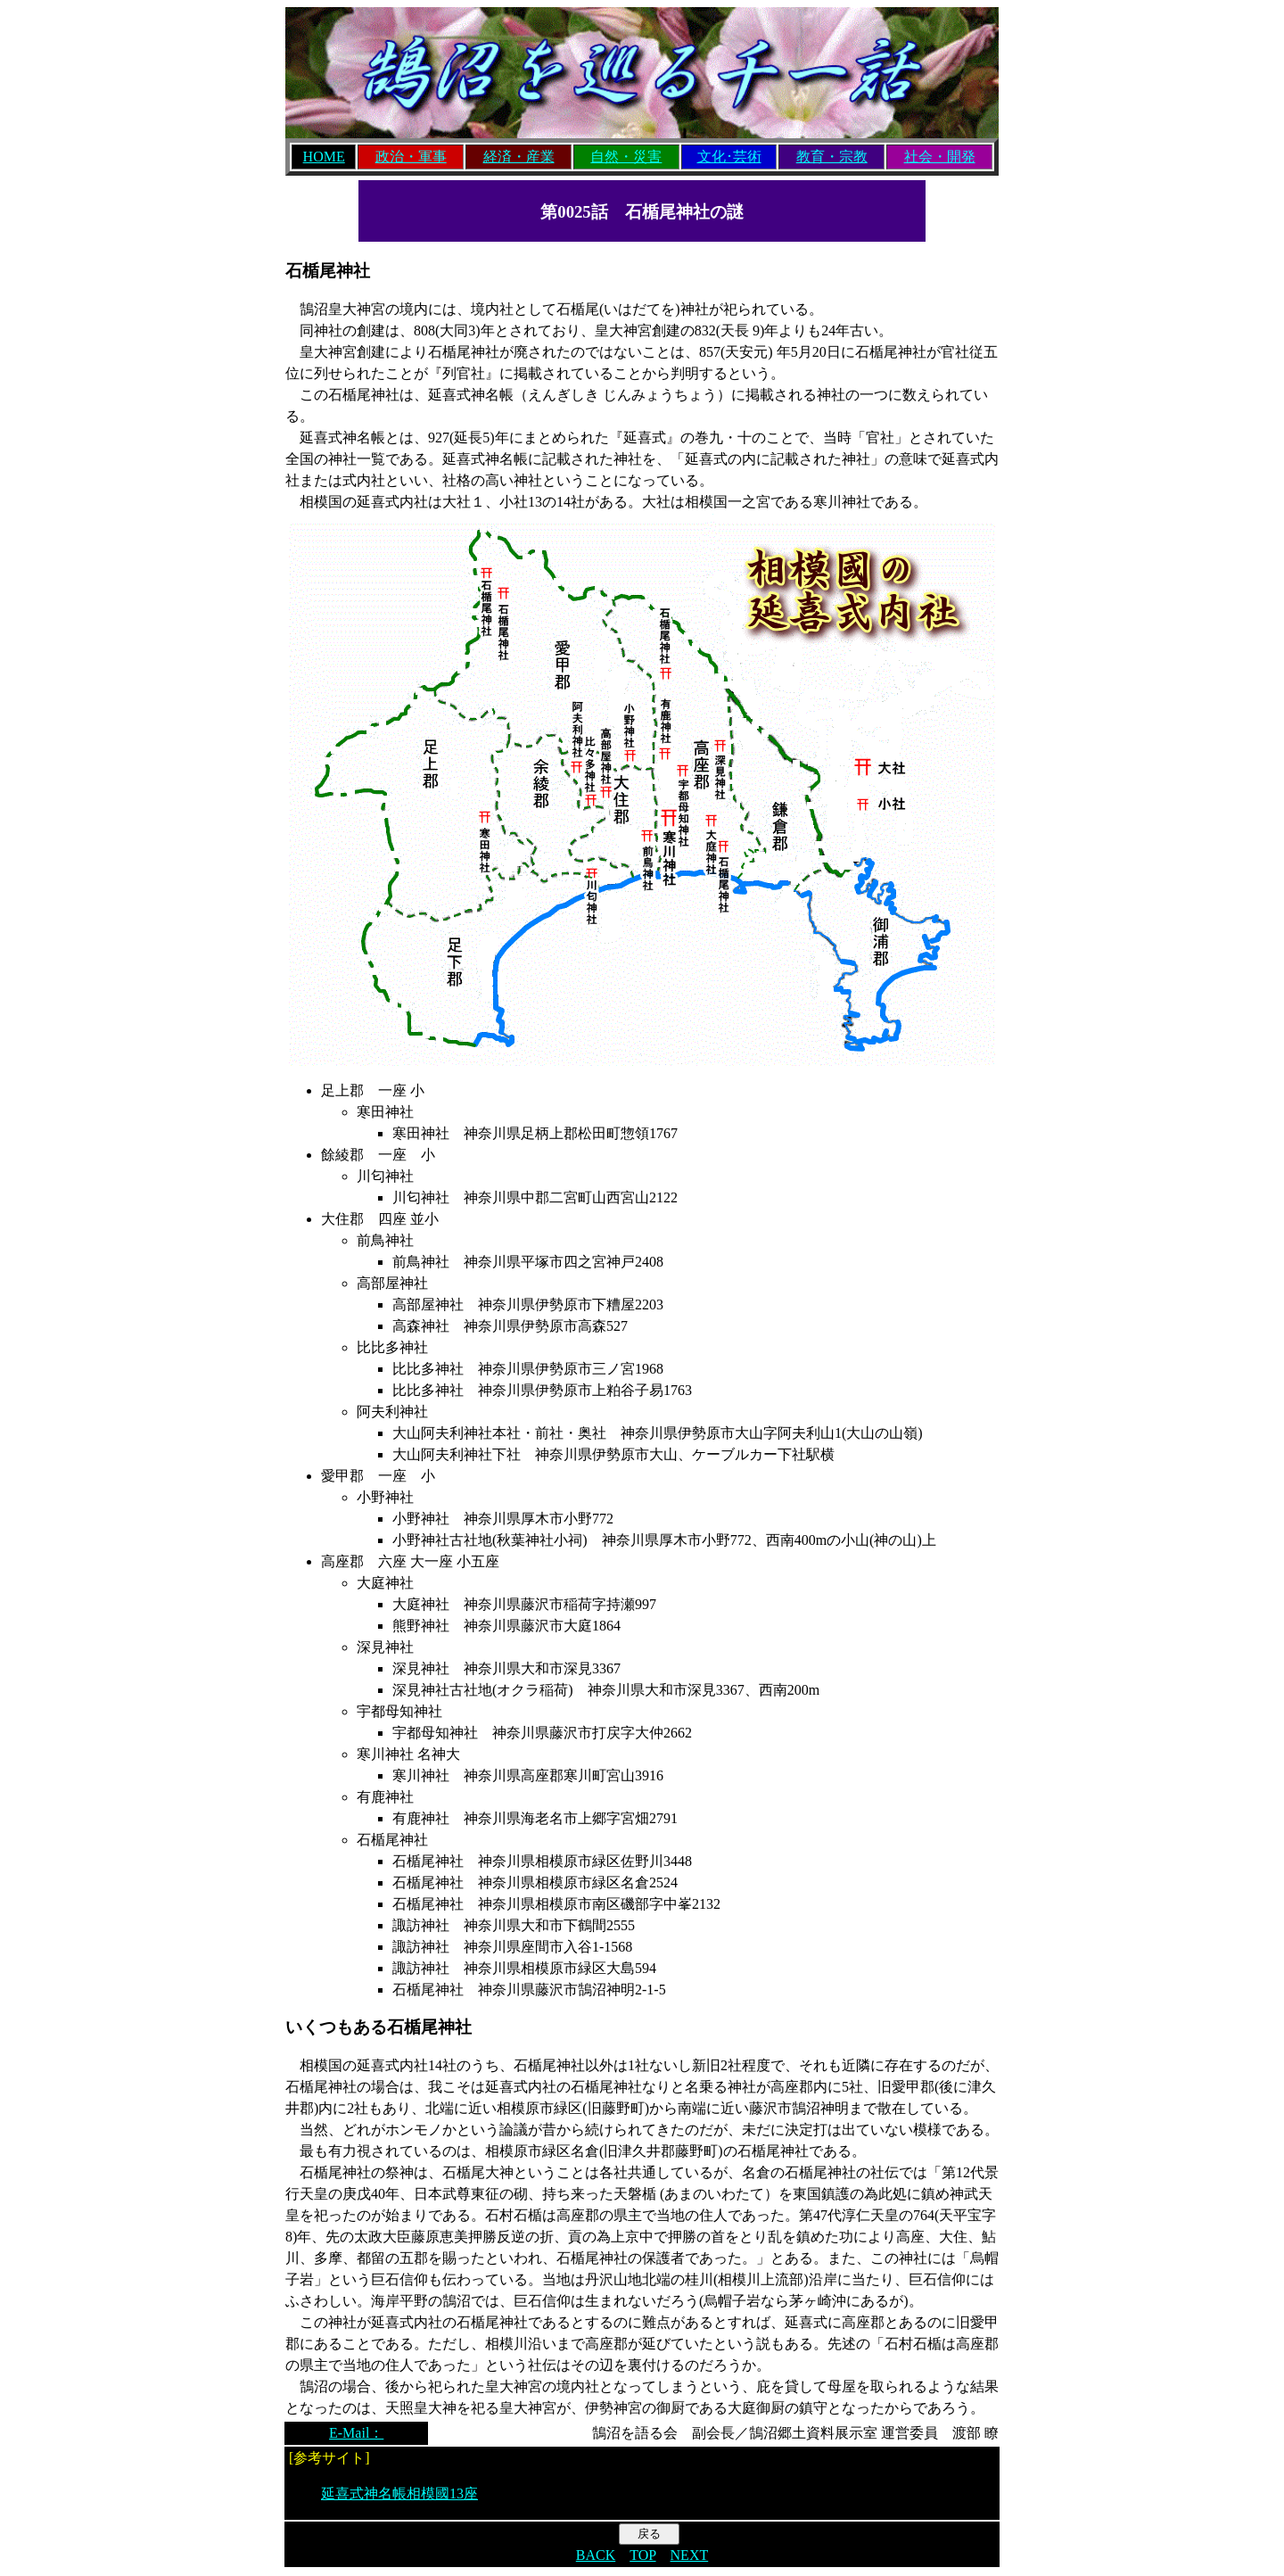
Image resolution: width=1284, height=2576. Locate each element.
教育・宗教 (832, 156)
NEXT (690, 2555)
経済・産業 (519, 156)
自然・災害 (626, 156)
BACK (595, 2555)
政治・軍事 (411, 156)
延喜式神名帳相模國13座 (399, 2493)
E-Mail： (356, 2432)
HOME (324, 156)
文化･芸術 (729, 156)
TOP (642, 2555)
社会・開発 (939, 156)
